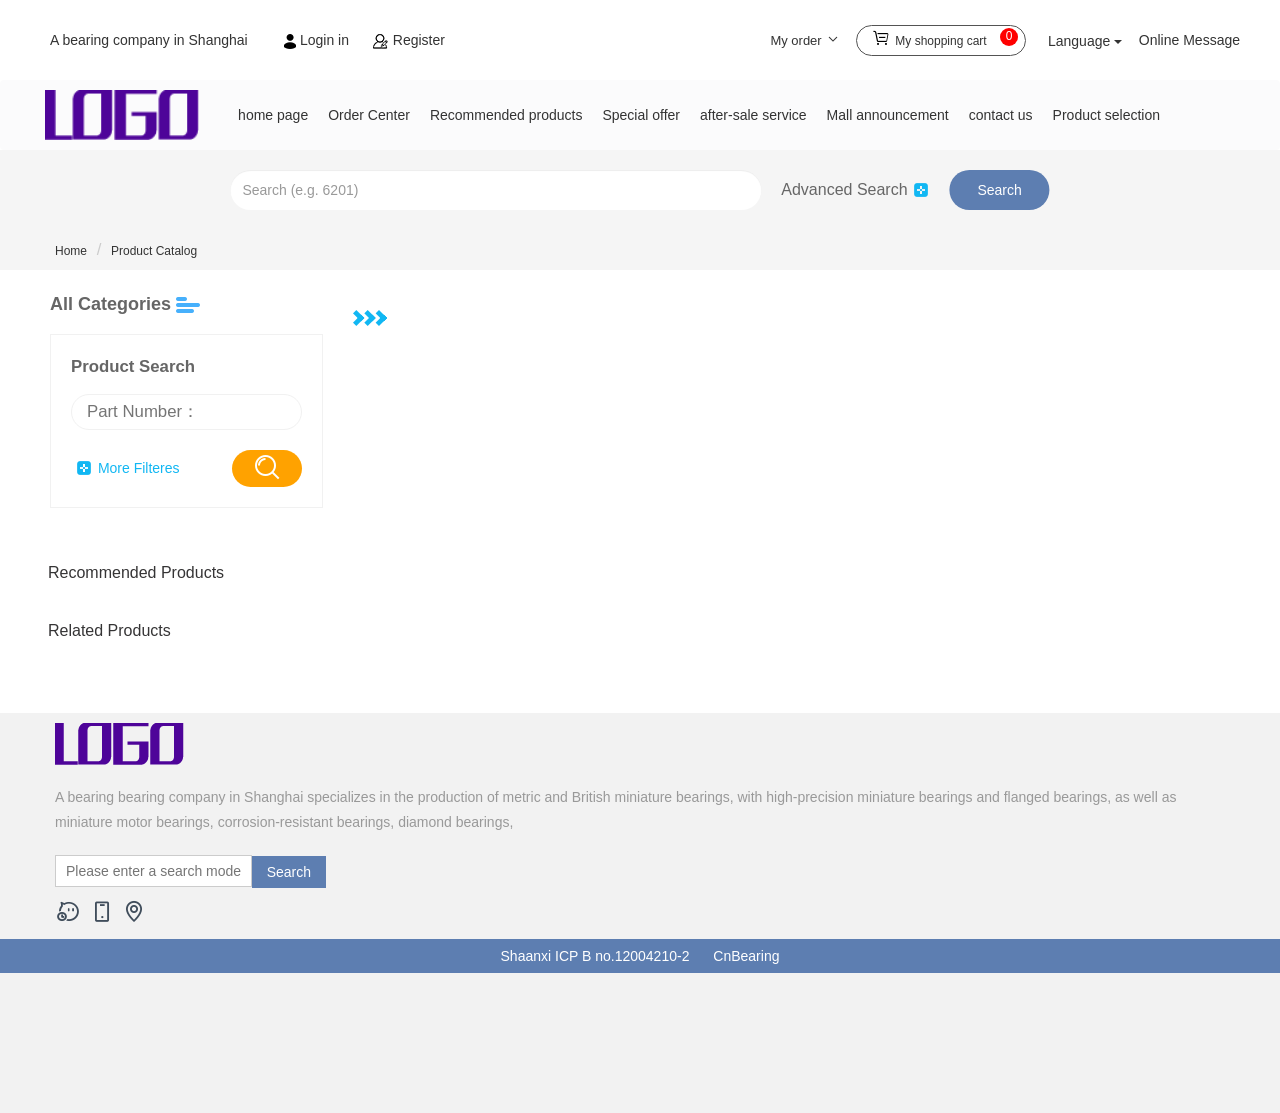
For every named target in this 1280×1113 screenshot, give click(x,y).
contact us (1001, 115)
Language (1085, 41)
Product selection (1106, 115)
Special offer (641, 115)
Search (999, 190)
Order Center (369, 115)
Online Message (1189, 40)
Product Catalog (154, 251)
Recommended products (506, 115)
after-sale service (753, 115)
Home (71, 251)
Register (409, 40)
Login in (318, 40)
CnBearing (746, 956)
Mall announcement (888, 115)
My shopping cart (945, 37)
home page (273, 115)
